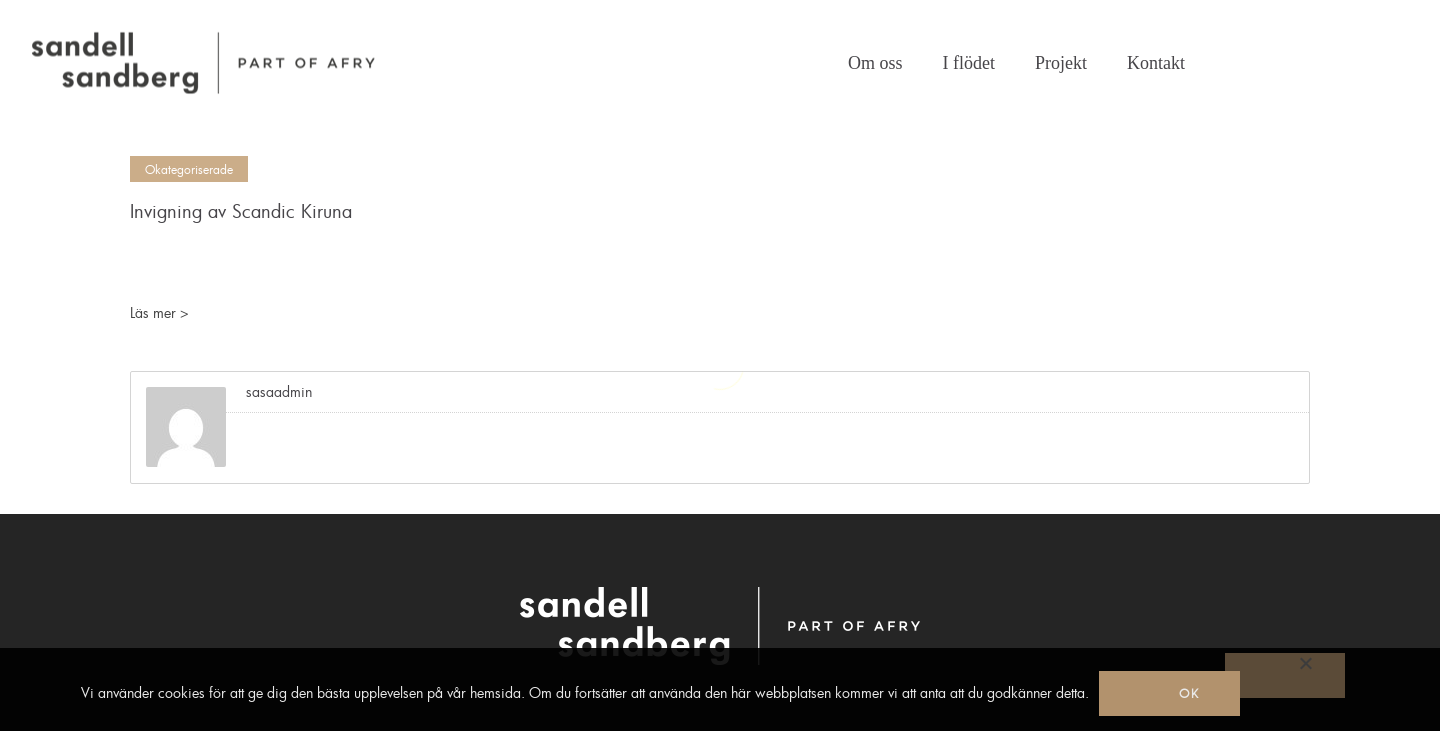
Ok (1189, 693)
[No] (1285, 675)
